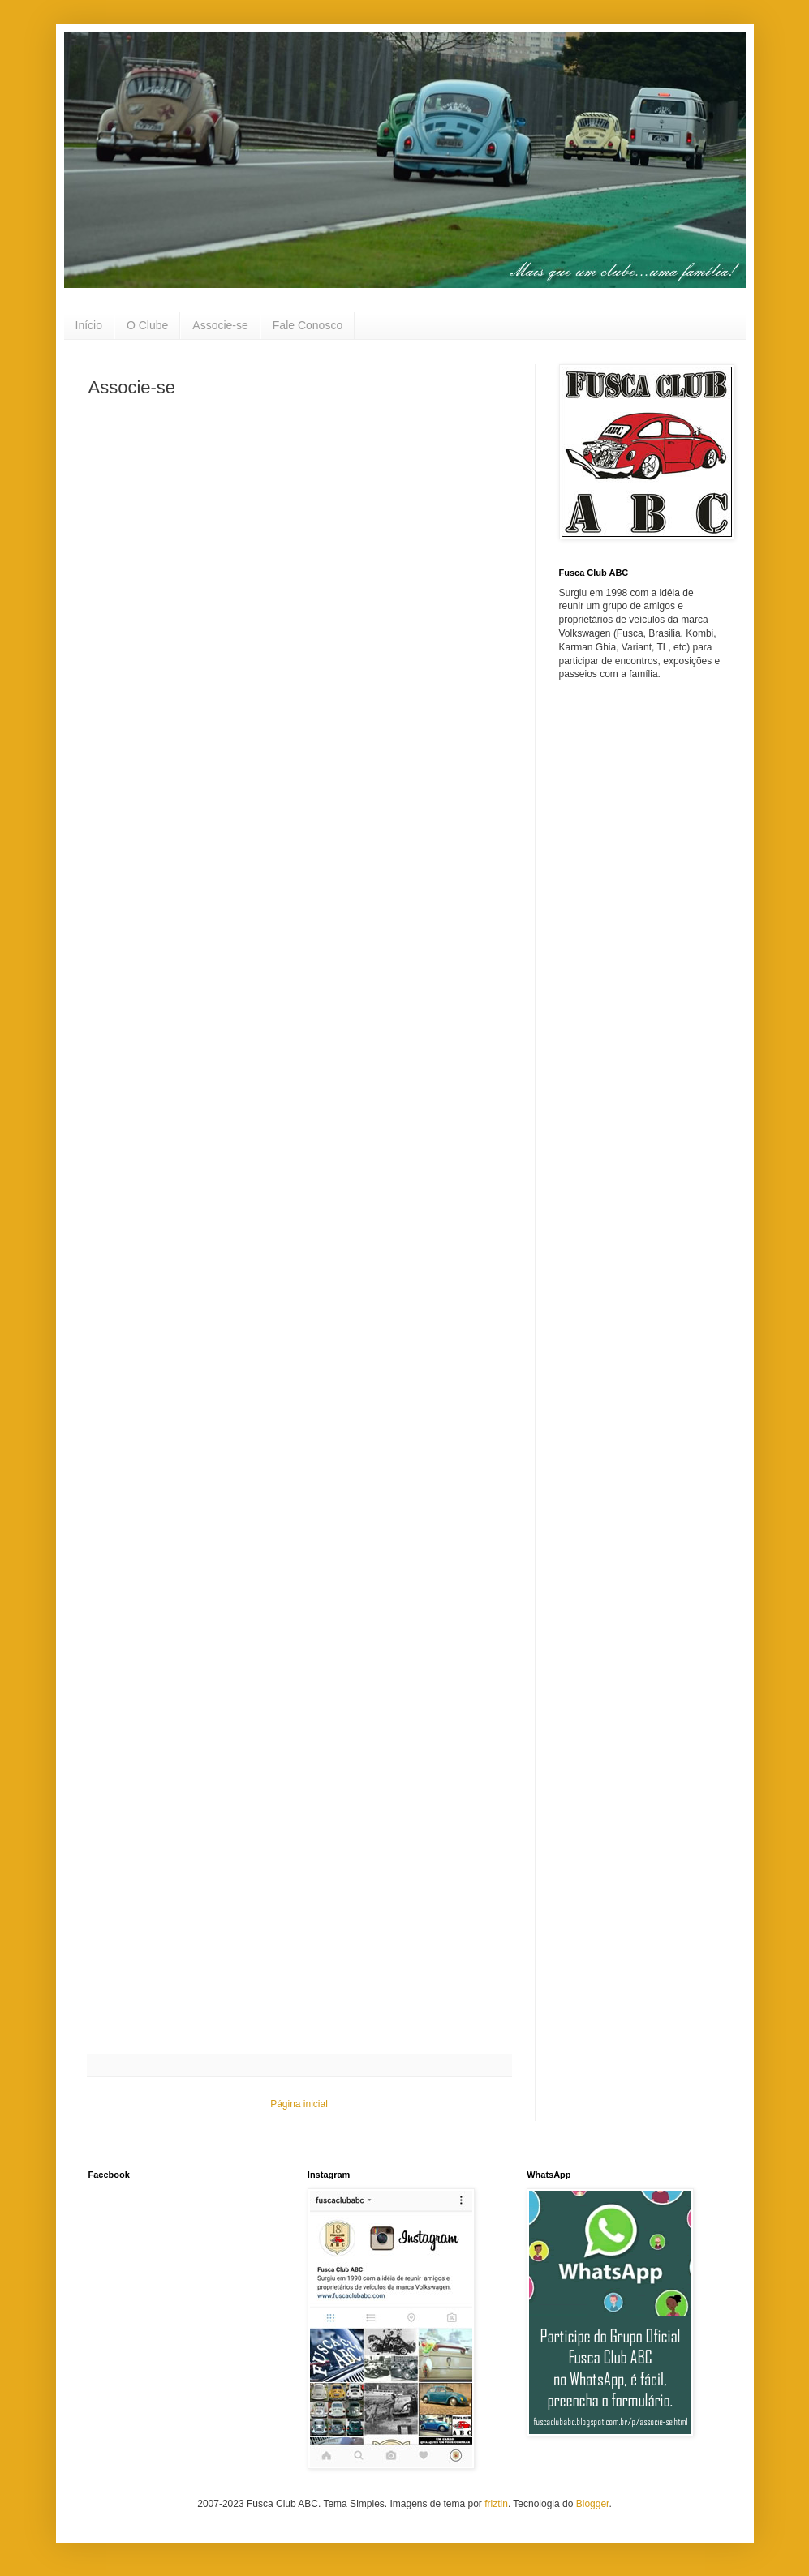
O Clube (147, 325)
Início (88, 325)
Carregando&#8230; (291, 1222)
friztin (496, 2503)
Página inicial (299, 2104)
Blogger (592, 2503)
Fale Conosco (307, 325)
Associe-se (219, 325)
